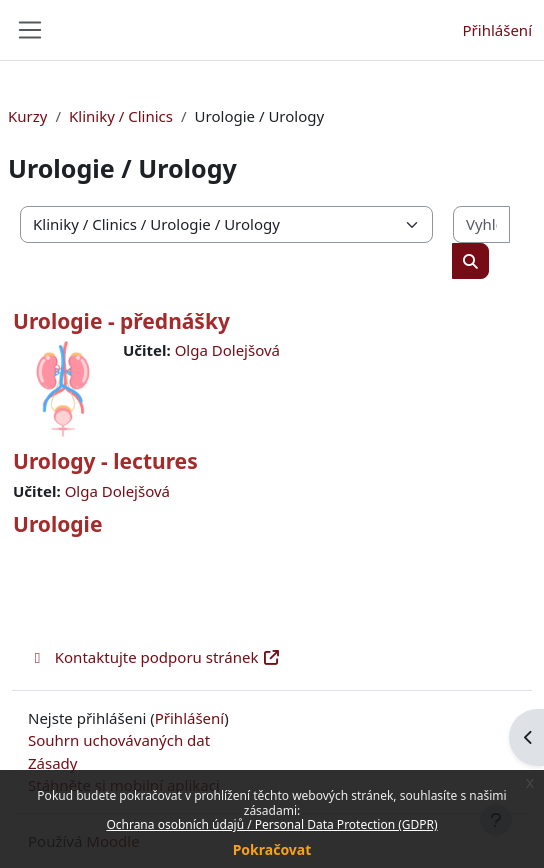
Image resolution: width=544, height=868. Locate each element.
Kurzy (27, 116)
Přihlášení (497, 30)
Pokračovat (272, 849)
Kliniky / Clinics (121, 116)
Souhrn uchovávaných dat (119, 740)
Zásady (52, 763)
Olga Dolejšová (227, 350)
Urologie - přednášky (121, 321)
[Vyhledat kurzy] (481, 224)
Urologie (57, 524)
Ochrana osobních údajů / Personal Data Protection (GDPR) (271, 824)
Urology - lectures (105, 461)
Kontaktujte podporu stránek (154, 657)
